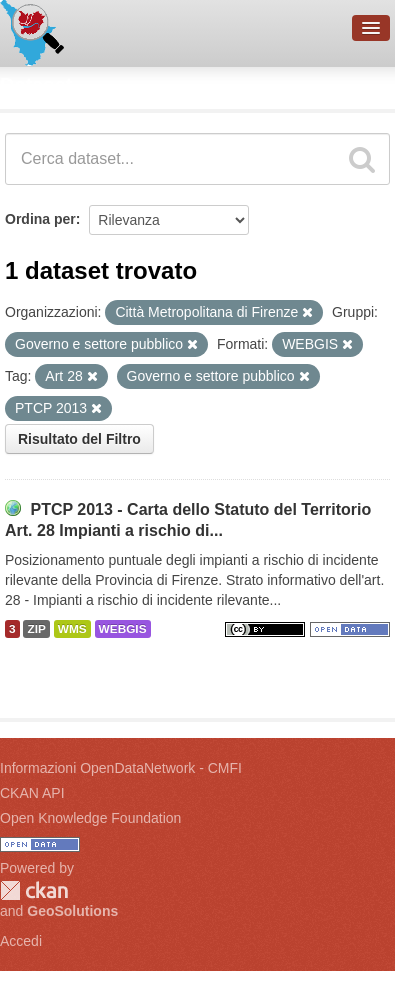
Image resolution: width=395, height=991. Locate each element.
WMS (72, 629)
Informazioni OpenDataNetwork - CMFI (121, 768)
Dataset (36, 85)
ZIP (36, 629)
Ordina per (40, 219)
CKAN (34, 890)
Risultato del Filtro (79, 439)
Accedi (21, 941)
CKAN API (32, 793)
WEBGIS (123, 629)
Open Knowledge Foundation (90, 818)
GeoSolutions (72, 911)
